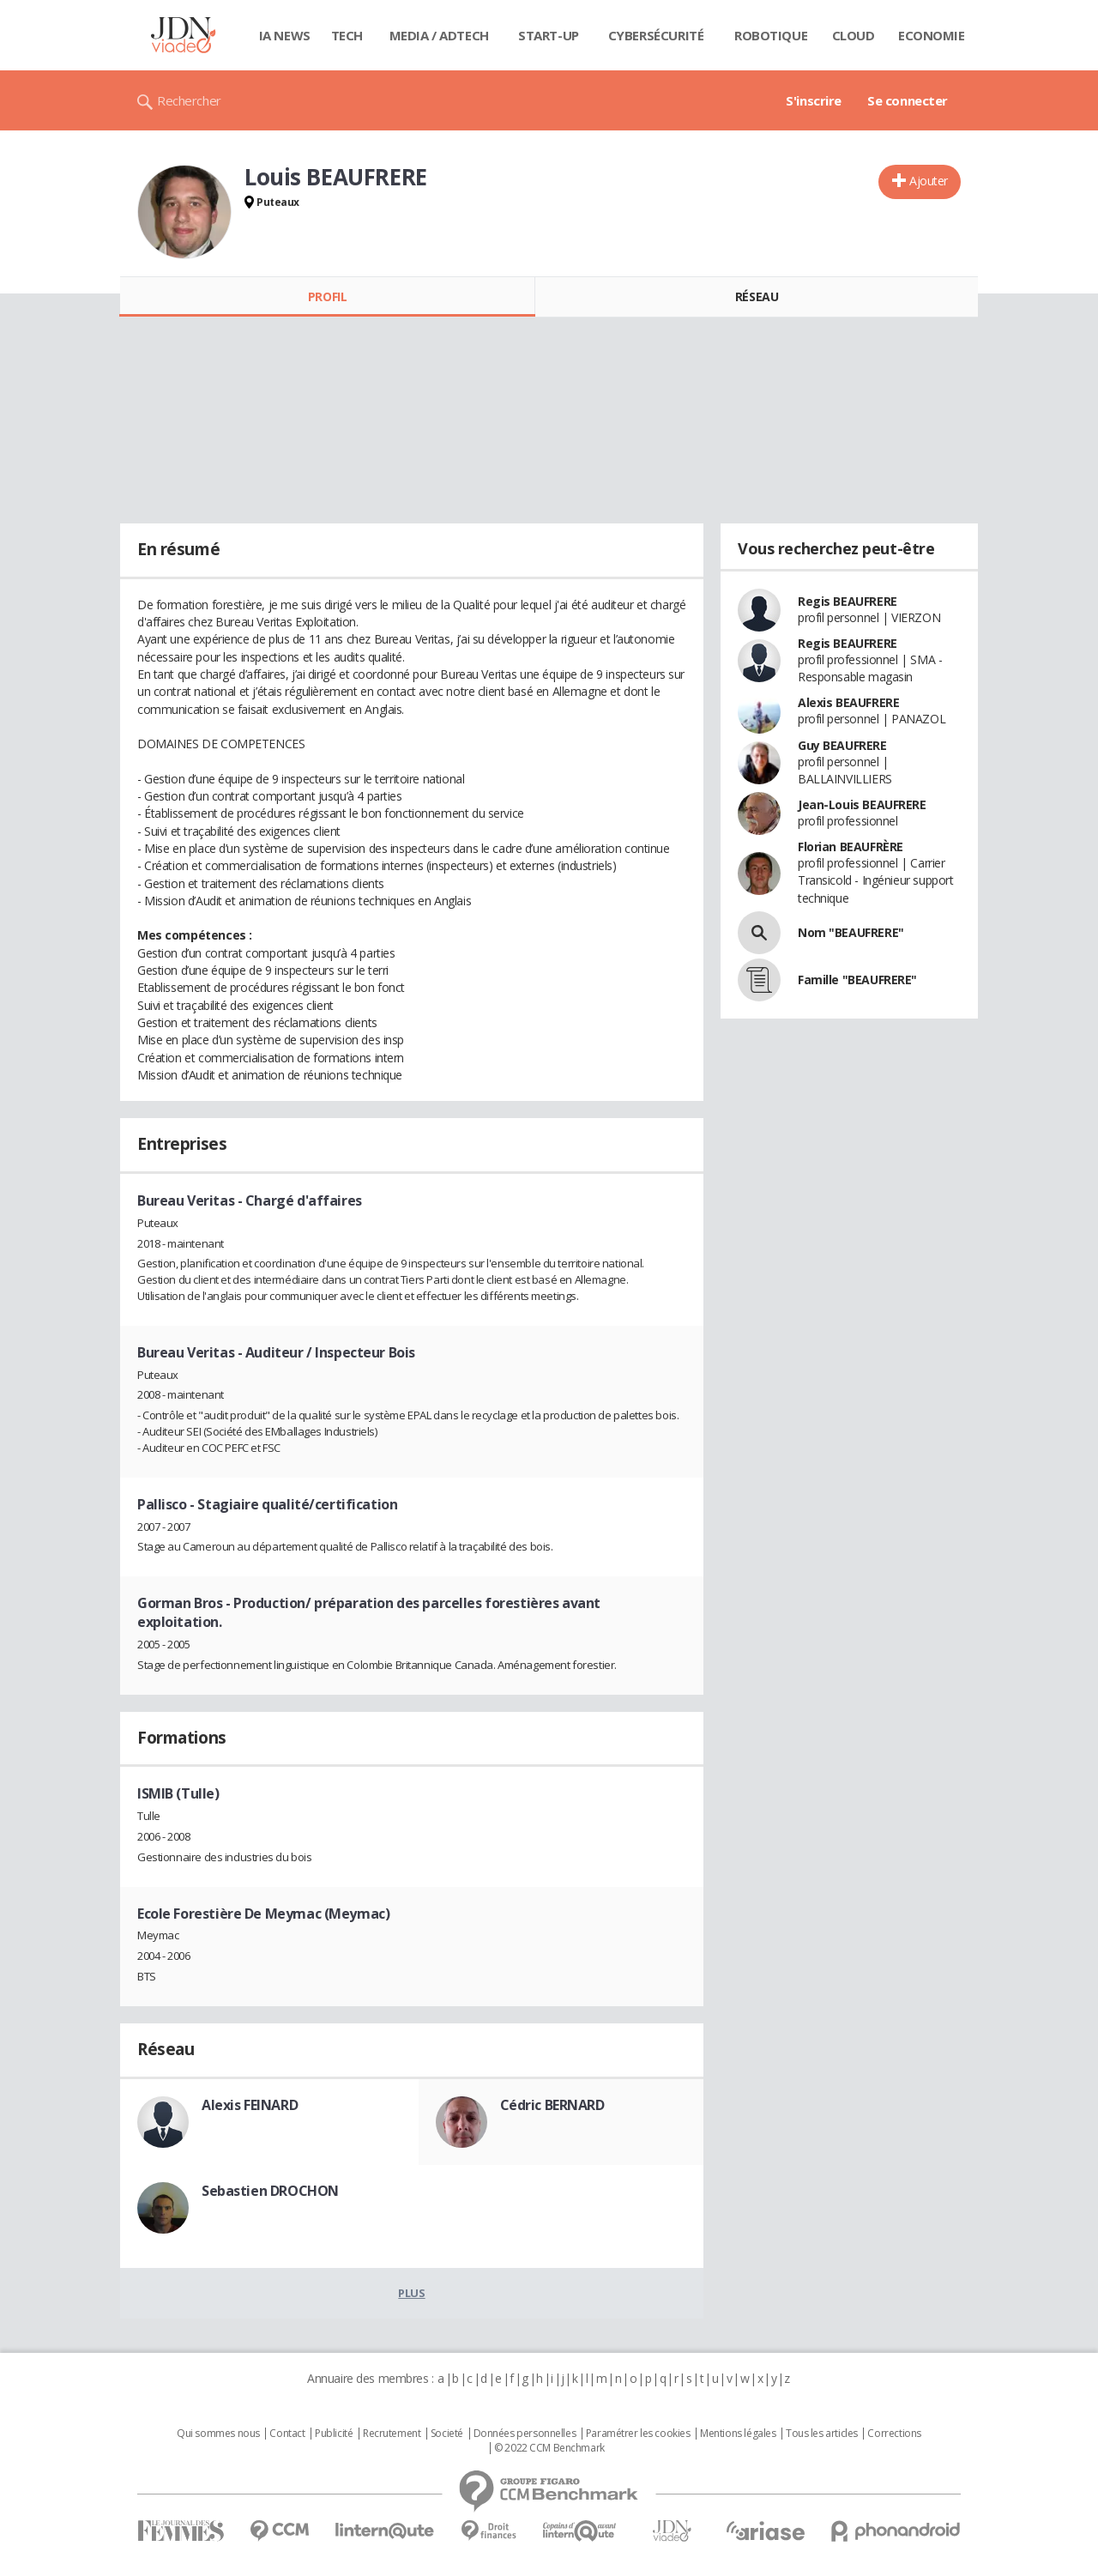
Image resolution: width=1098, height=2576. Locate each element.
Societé (447, 2434)
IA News (285, 35)
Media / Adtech (439, 35)
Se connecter (907, 100)
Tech (347, 35)
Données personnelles (525, 2434)
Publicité (334, 2434)
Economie (931, 35)
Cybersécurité (656, 35)
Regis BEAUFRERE (847, 601)
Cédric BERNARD (552, 2104)
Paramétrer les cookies (638, 2434)
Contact (287, 2434)
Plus (411, 2293)
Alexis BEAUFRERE (848, 702)
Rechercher (189, 100)
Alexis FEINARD (250, 2104)
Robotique (770, 35)
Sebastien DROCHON (270, 2190)
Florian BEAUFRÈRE (850, 846)
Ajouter (928, 180)
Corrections (893, 2434)
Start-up (548, 35)
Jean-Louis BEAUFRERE (862, 804)
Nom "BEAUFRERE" (851, 932)
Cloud (853, 35)
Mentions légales (737, 2434)
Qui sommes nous (218, 2434)
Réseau (756, 296)
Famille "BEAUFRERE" (857, 979)
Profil (327, 296)
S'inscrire (814, 100)
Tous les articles (822, 2434)
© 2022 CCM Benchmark (549, 2448)
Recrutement (391, 2434)
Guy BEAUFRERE (842, 745)
